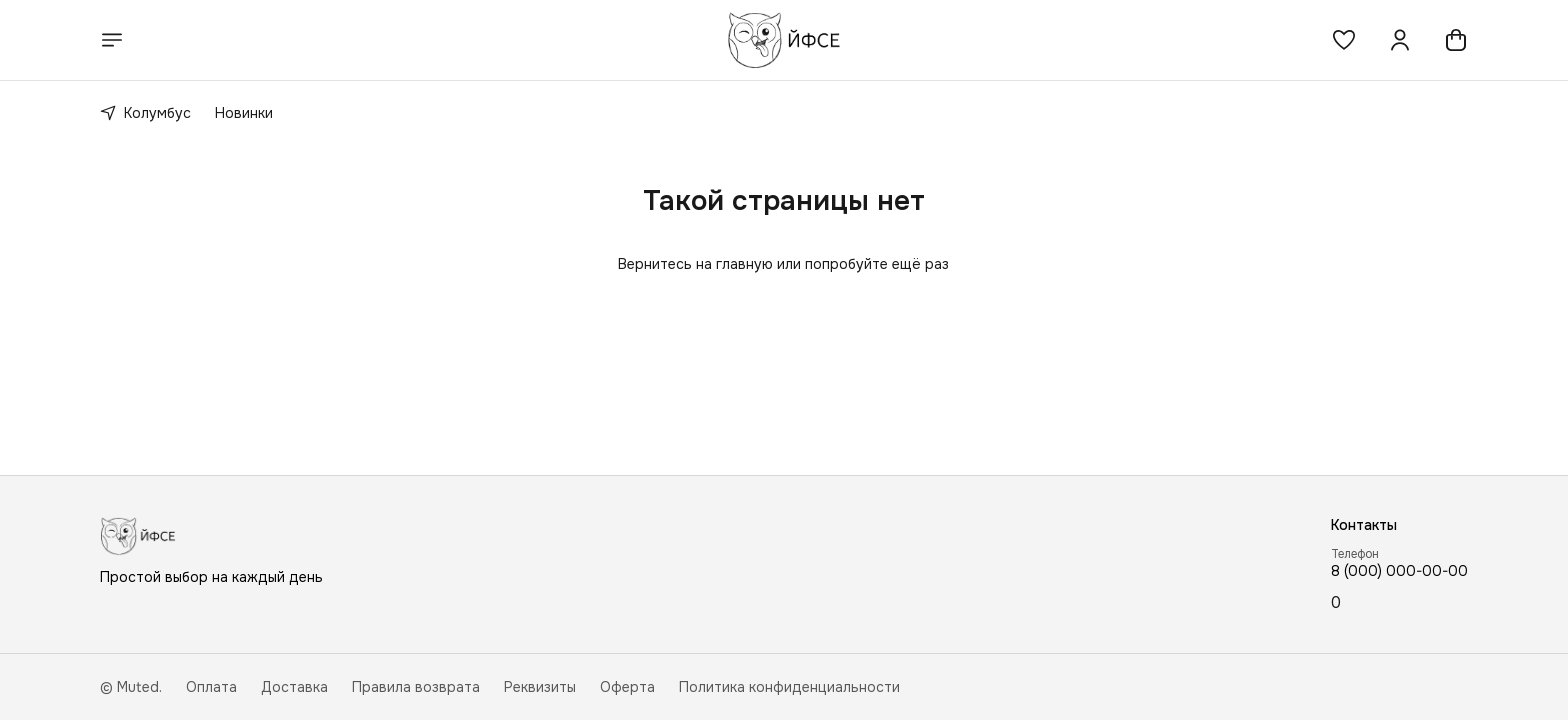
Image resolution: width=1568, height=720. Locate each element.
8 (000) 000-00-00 (1399, 571)
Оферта (627, 687)
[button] (1344, 40)
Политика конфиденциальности (789, 687)
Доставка (294, 687)
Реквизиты (540, 687)
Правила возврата (416, 687)
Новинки (244, 113)
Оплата (211, 687)
